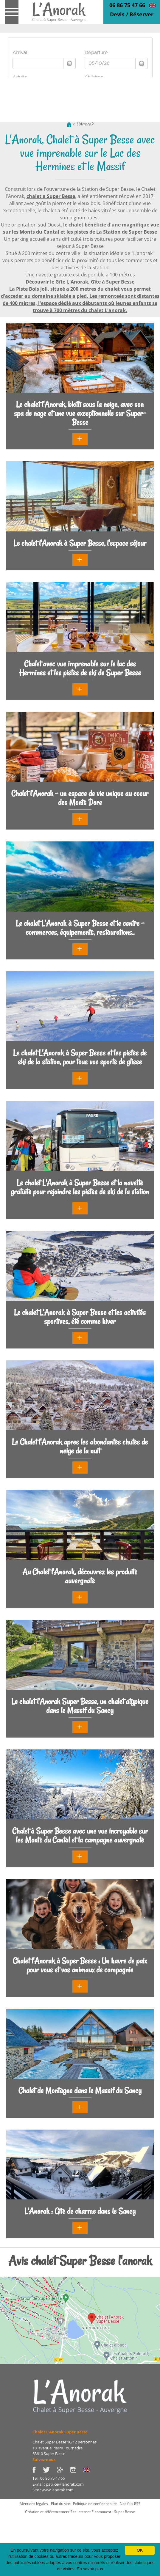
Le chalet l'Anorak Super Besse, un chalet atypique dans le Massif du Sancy (79, 1706)
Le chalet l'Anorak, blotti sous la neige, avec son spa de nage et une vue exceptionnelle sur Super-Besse (80, 413)
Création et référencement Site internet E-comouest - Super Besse (80, 2511)
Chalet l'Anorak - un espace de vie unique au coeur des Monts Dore (79, 798)
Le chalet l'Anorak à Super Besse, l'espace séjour (79, 543)
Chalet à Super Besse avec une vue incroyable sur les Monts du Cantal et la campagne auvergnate (80, 1835)
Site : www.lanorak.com (53, 2489)
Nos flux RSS (130, 2503)
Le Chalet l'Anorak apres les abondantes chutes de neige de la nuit (80, 1446)
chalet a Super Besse (51, 196)
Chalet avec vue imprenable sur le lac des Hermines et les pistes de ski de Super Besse (80, 668)
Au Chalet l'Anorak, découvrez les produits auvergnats (79, 1576)
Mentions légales (34, 2503)
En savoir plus (90, 2568)
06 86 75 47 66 (127, 5)
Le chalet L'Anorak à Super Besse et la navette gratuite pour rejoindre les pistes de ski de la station (80, 1187)
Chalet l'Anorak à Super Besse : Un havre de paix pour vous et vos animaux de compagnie (80, 1965)
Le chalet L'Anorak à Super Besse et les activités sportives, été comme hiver (80, 1317)
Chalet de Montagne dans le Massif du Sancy (80, 2090)
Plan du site (60, 2503)
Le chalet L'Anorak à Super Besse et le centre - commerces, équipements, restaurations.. (80, 928)
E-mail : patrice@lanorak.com (58, 2484)
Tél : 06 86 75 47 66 (48, 2478)
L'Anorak (84, 124)
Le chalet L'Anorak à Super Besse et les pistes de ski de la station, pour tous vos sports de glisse (80, 1057)
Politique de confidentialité (95, 2503)
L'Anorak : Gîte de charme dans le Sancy (80, 2211)
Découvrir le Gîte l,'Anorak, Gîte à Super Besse (80, 281)
